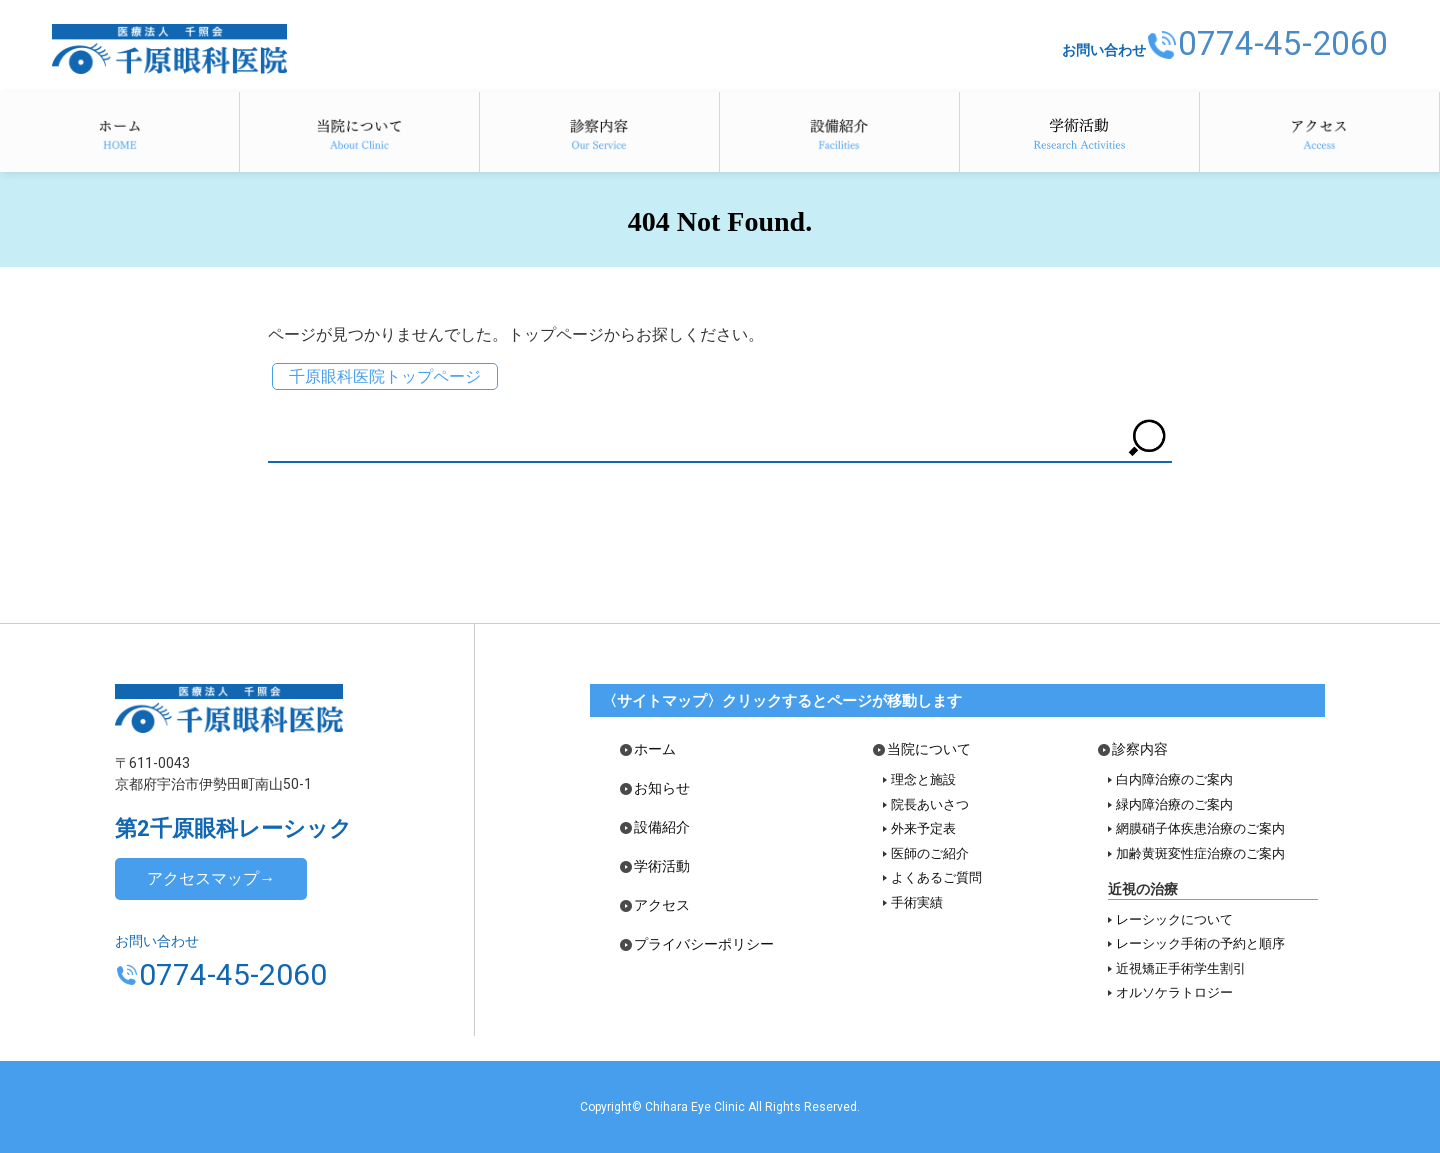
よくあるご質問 (936, 877)
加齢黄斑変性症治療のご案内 (1200, 853)
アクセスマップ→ (211, 878)
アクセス (1319, 132)
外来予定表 (923, 828)
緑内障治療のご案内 (1174, 804)
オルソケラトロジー (1174, 992)
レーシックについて (1174, 919)
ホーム (119, 132)
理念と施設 (923, 779)
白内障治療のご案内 (1174, 779)
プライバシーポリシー (704, 944)
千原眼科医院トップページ (385, 376)
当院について (359, 132)
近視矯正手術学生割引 (1181, 968)
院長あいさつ (930, 804)
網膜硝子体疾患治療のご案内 (1200, 828)
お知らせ (662, 788)
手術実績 (917, 902)
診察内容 (599, 132)
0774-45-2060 (1277, 43)
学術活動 (1079, 132)
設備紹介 (839, 132)
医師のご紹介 (930, 853)
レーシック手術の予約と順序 (1200, 943)
